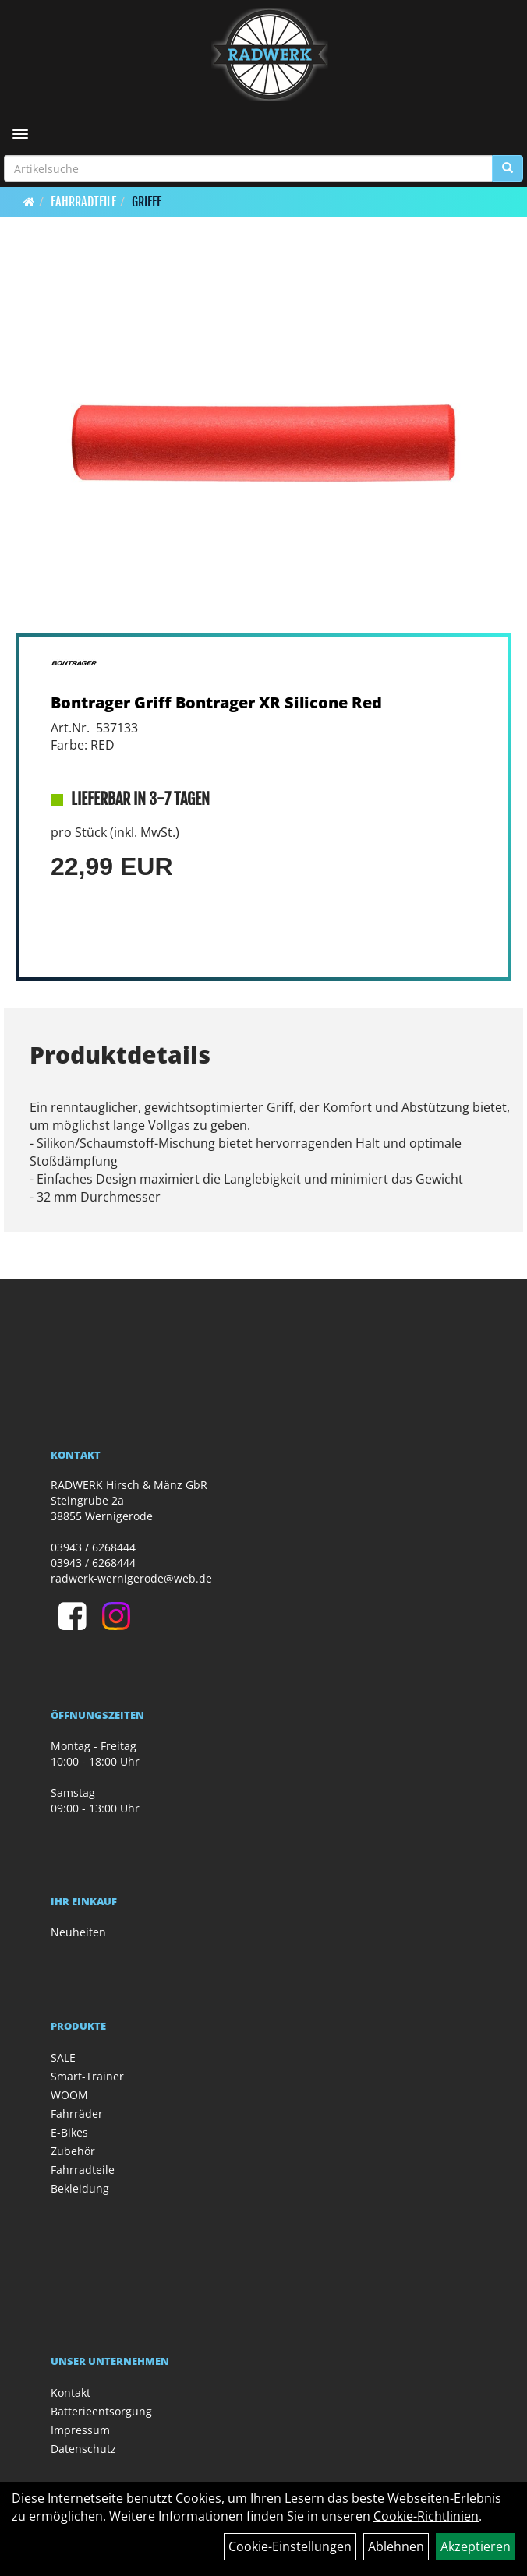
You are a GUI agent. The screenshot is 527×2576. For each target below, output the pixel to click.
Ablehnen (396, 2546)
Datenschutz (83, 2448)
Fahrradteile (83, 202)
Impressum (80, 2429)
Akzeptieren (475, 2546)
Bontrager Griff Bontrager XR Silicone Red (216, 702)
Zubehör (73, 2151)
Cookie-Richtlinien (426, 2516)
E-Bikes (69, 2132)
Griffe (146, 202)
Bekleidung (80, 2188)
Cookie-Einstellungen (290, 2546)
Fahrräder (77, 2113)
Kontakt (70, 2392)
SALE (63, 2057)
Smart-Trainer (87, 2076)
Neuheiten (78, 1932)
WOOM (69, 2094)
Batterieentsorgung (101, 2411)
